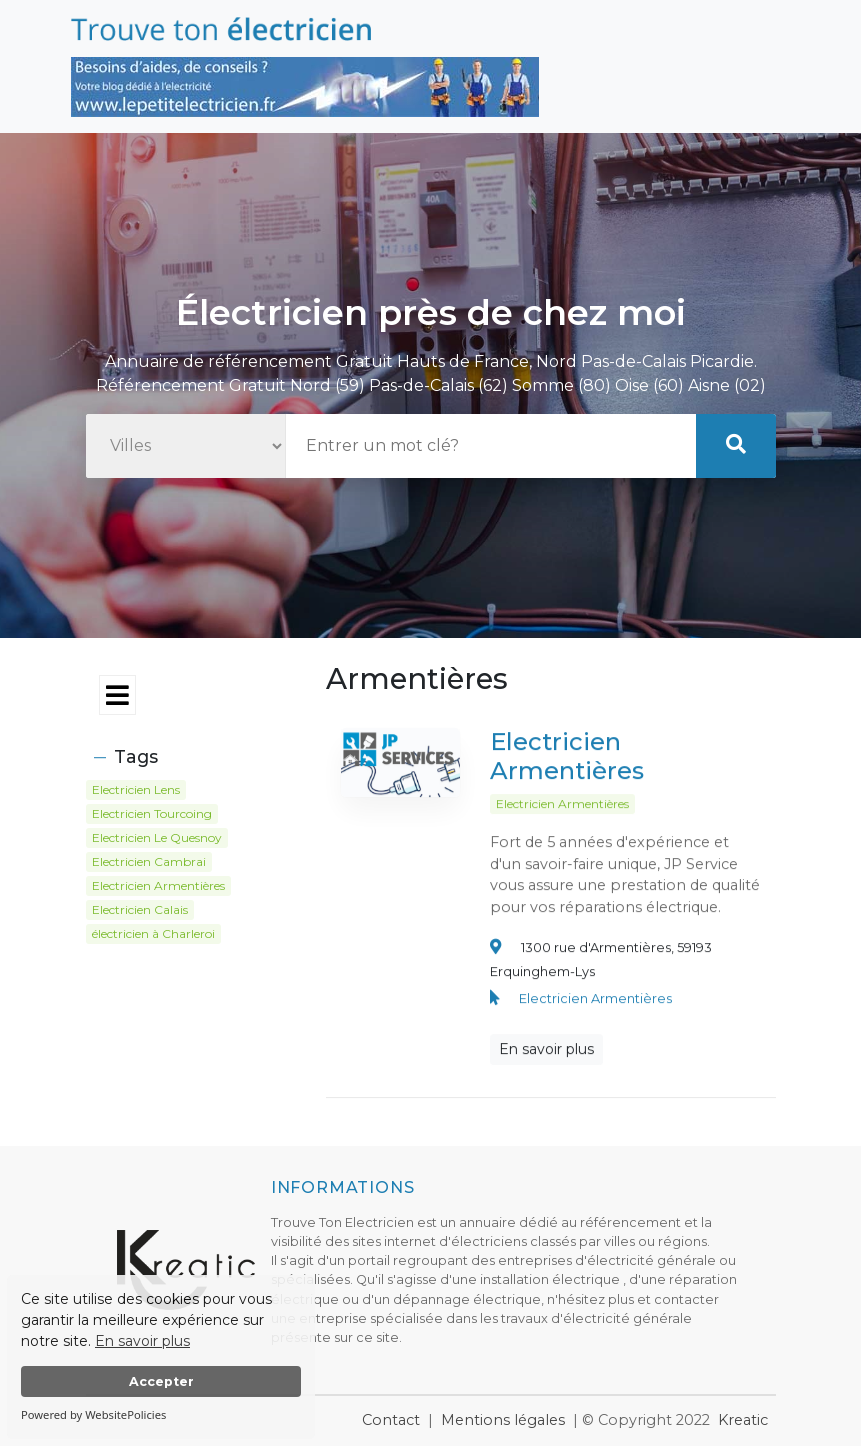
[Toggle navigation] (191, 695)
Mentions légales (503, 1420)
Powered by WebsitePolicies (93, 1414)
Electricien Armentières (567, 764)
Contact (391, 1420)
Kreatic (743, 1420)
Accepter (161, 1381)
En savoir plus (142, 1341)
